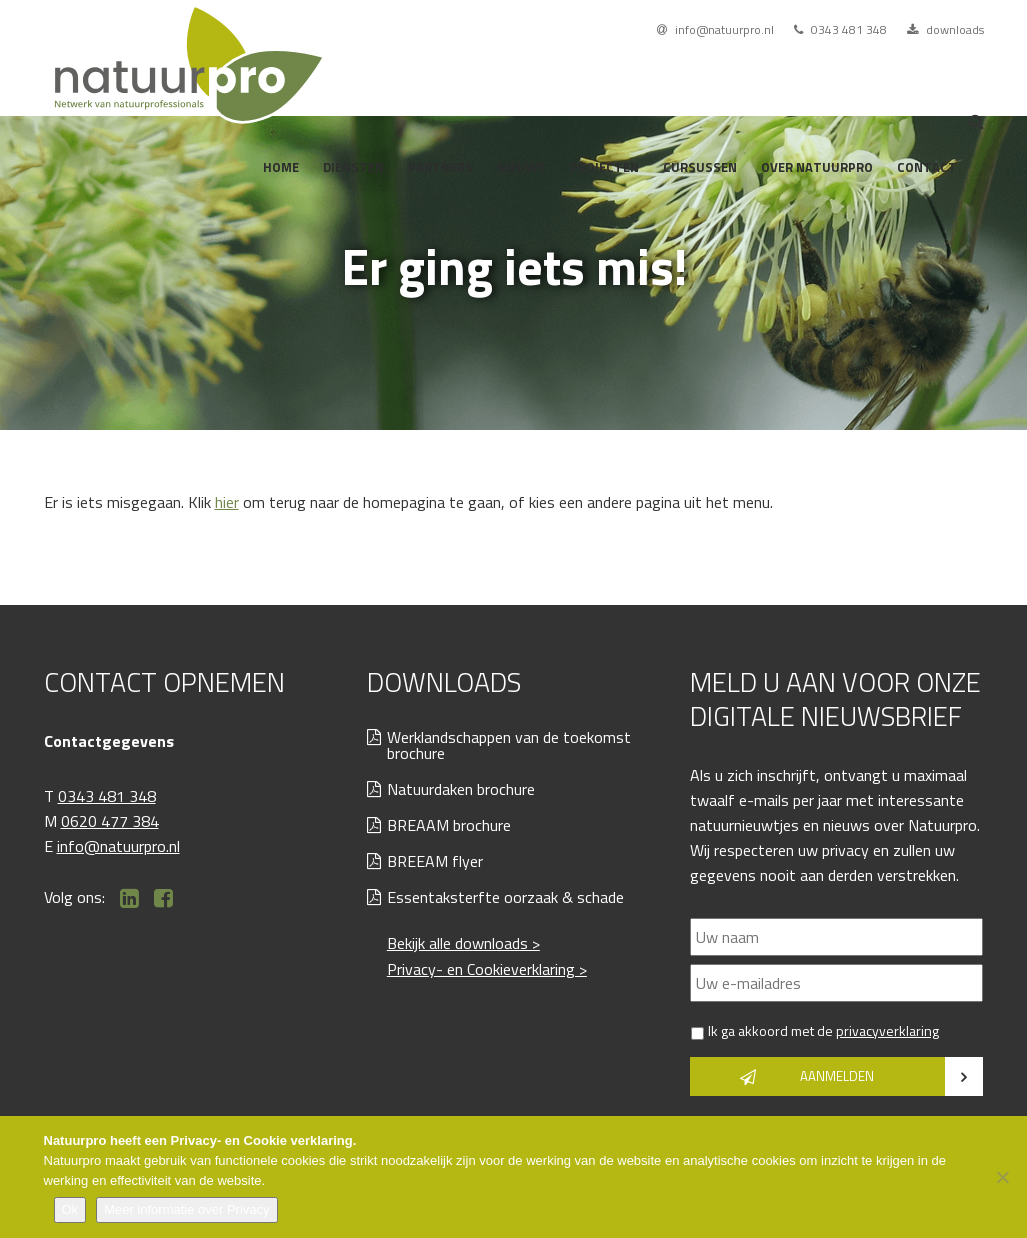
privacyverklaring (887, 1030)
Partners (440, 167)
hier (227, 502)
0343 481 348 (840, 29)
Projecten (604, 167)
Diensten (353, 167)
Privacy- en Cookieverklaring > (487, 969)
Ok (70, 1209)
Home (281, 167)
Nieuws (521, 167)
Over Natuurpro (817, 167)
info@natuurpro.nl (715, 29)
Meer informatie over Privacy (186, 1209)
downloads (945, 29)
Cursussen (700, 167)
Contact (927, 167)
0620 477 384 (110, 821)
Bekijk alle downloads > (463, 943)
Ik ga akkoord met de (823, 1030)
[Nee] (1002, 1177)
